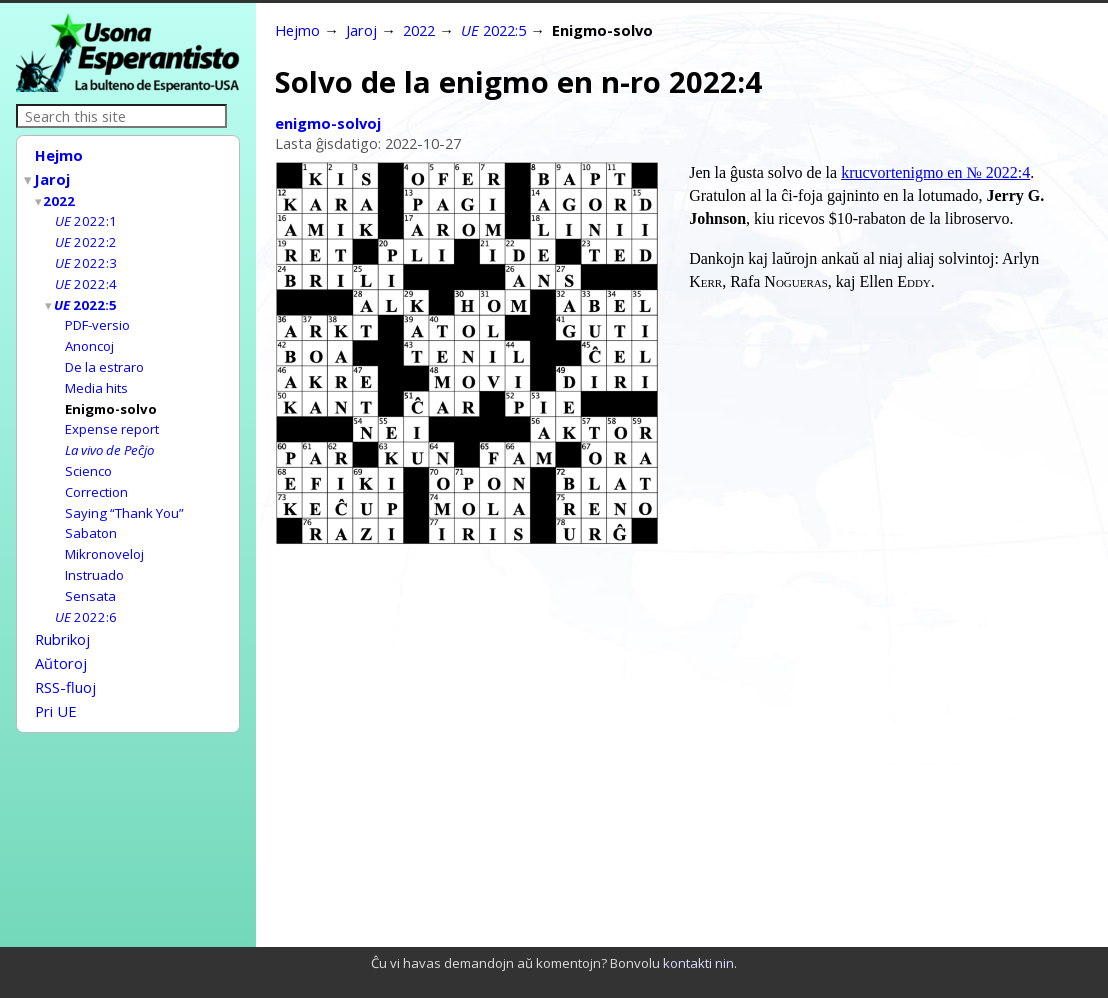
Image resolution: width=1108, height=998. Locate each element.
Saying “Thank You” (124, 494)
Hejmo (59, 155)
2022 (60, 197)
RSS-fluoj (65, 658)
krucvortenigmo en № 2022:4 (935, 172)
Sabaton (91, 513)
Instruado (94, 553)
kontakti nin (698, 963)
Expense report (112, 414)
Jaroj (53, 177)
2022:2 (86, 236)
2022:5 (86, 296)
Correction (96, 474)
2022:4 (86, 276)
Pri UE (56, 680)
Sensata (90, 573)
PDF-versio (97, 315)
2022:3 (86, 256)
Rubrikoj (62, 614)
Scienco (88, 454)
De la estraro (104, 355)
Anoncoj (89, 335)
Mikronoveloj (104, 533)
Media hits (96, 375)
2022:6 (86, 593)
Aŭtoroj (61, 636)
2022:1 (86, 216)
